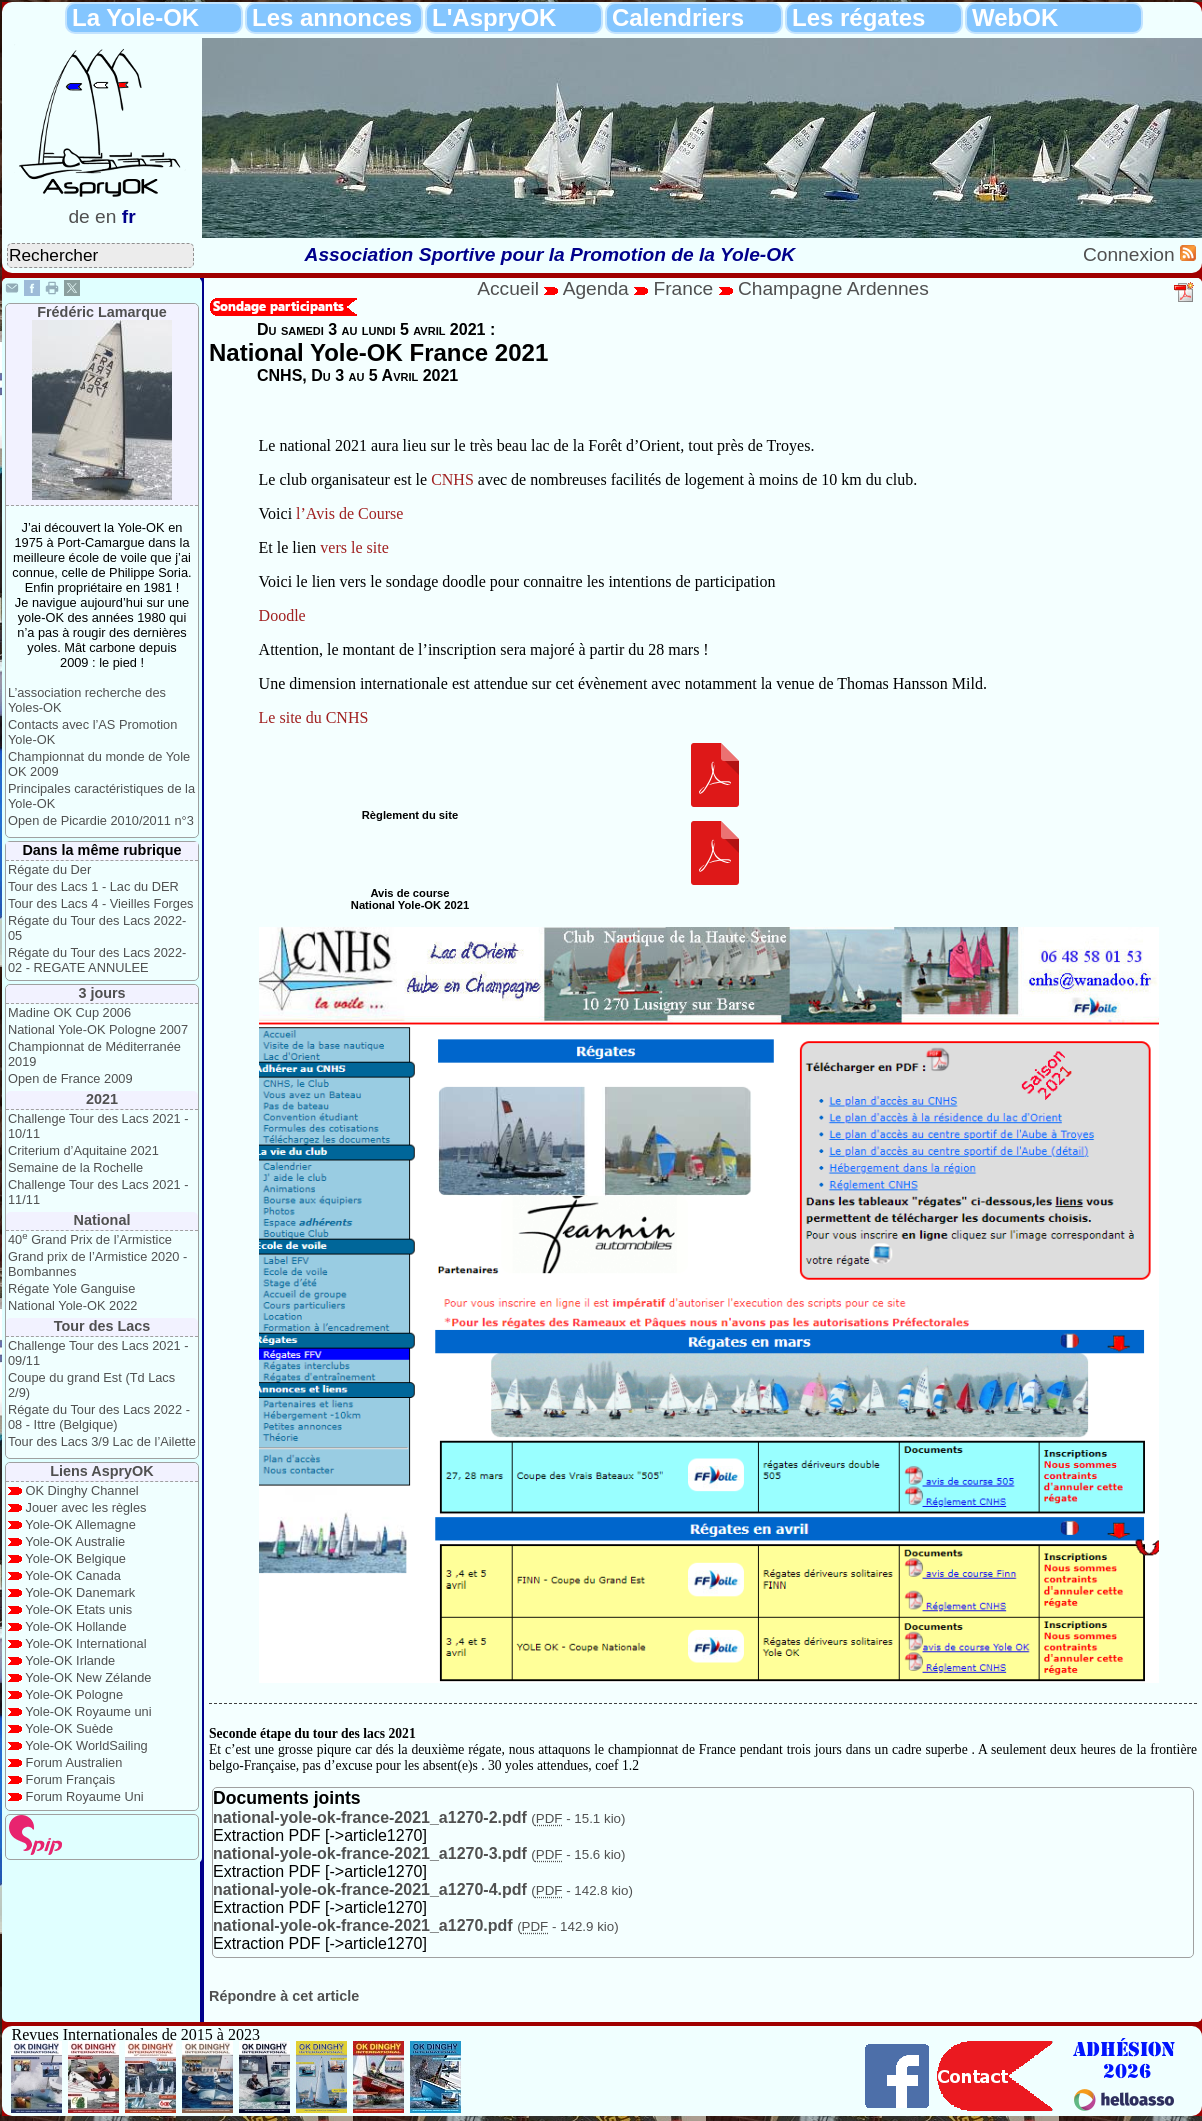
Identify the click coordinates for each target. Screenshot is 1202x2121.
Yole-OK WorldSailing (86, 1745)
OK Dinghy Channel (82, 1490)
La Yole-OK (135, 17)
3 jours (101, 993)
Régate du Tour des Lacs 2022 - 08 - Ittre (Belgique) (99, 1417)
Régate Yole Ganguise (71, 1288)
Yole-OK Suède (69, 1728)
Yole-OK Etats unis (78, 1609)
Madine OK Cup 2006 (69, 1012)
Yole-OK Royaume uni (88, 1711)
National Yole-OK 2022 (73, 1305)
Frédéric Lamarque (102, 312)
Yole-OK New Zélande (88, 1677)
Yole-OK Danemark (80, 1592)
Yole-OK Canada (73, 1575)
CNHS (452, 479)
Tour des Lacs (102, 1326)
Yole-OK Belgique (75, 1558)
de (78, 216)
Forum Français (71, 1779)
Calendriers (678, 17)
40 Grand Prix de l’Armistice (90, 1239)
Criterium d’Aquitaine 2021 (83, 1150)
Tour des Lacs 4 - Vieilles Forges (100, 903)
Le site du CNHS (314, 717)
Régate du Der (49, 869)
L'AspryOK (494, 17)
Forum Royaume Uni (85, 1796)
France (683, 288)
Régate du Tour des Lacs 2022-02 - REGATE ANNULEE (97, 960)
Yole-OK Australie (75, 1541)
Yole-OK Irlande (70, 1660)
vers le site (354, 547)
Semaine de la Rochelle (75, 1167)
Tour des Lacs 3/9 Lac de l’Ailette (102, 1441)
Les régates (858, 17)
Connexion (1131, 254)
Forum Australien (74, 1762)
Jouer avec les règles (86, 1507)
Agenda (599, 288)
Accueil (508, 288)
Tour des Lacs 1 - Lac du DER (93, 886)
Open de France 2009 (70, 1078)
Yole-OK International (85, 1643)
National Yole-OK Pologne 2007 (98, 1029)
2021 (102, 1099)
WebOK (1015, 17)
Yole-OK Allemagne (80, 1524)
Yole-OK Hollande (75, 1626)
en (105, 216)
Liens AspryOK (101, 1471)
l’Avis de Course (349, 513)
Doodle (282, 615)
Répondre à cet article (284, 1996)
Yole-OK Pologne (74, 1694)
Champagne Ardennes (833, 288)
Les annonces (332, 17)
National (102, 1220)
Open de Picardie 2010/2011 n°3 (101, 820)
